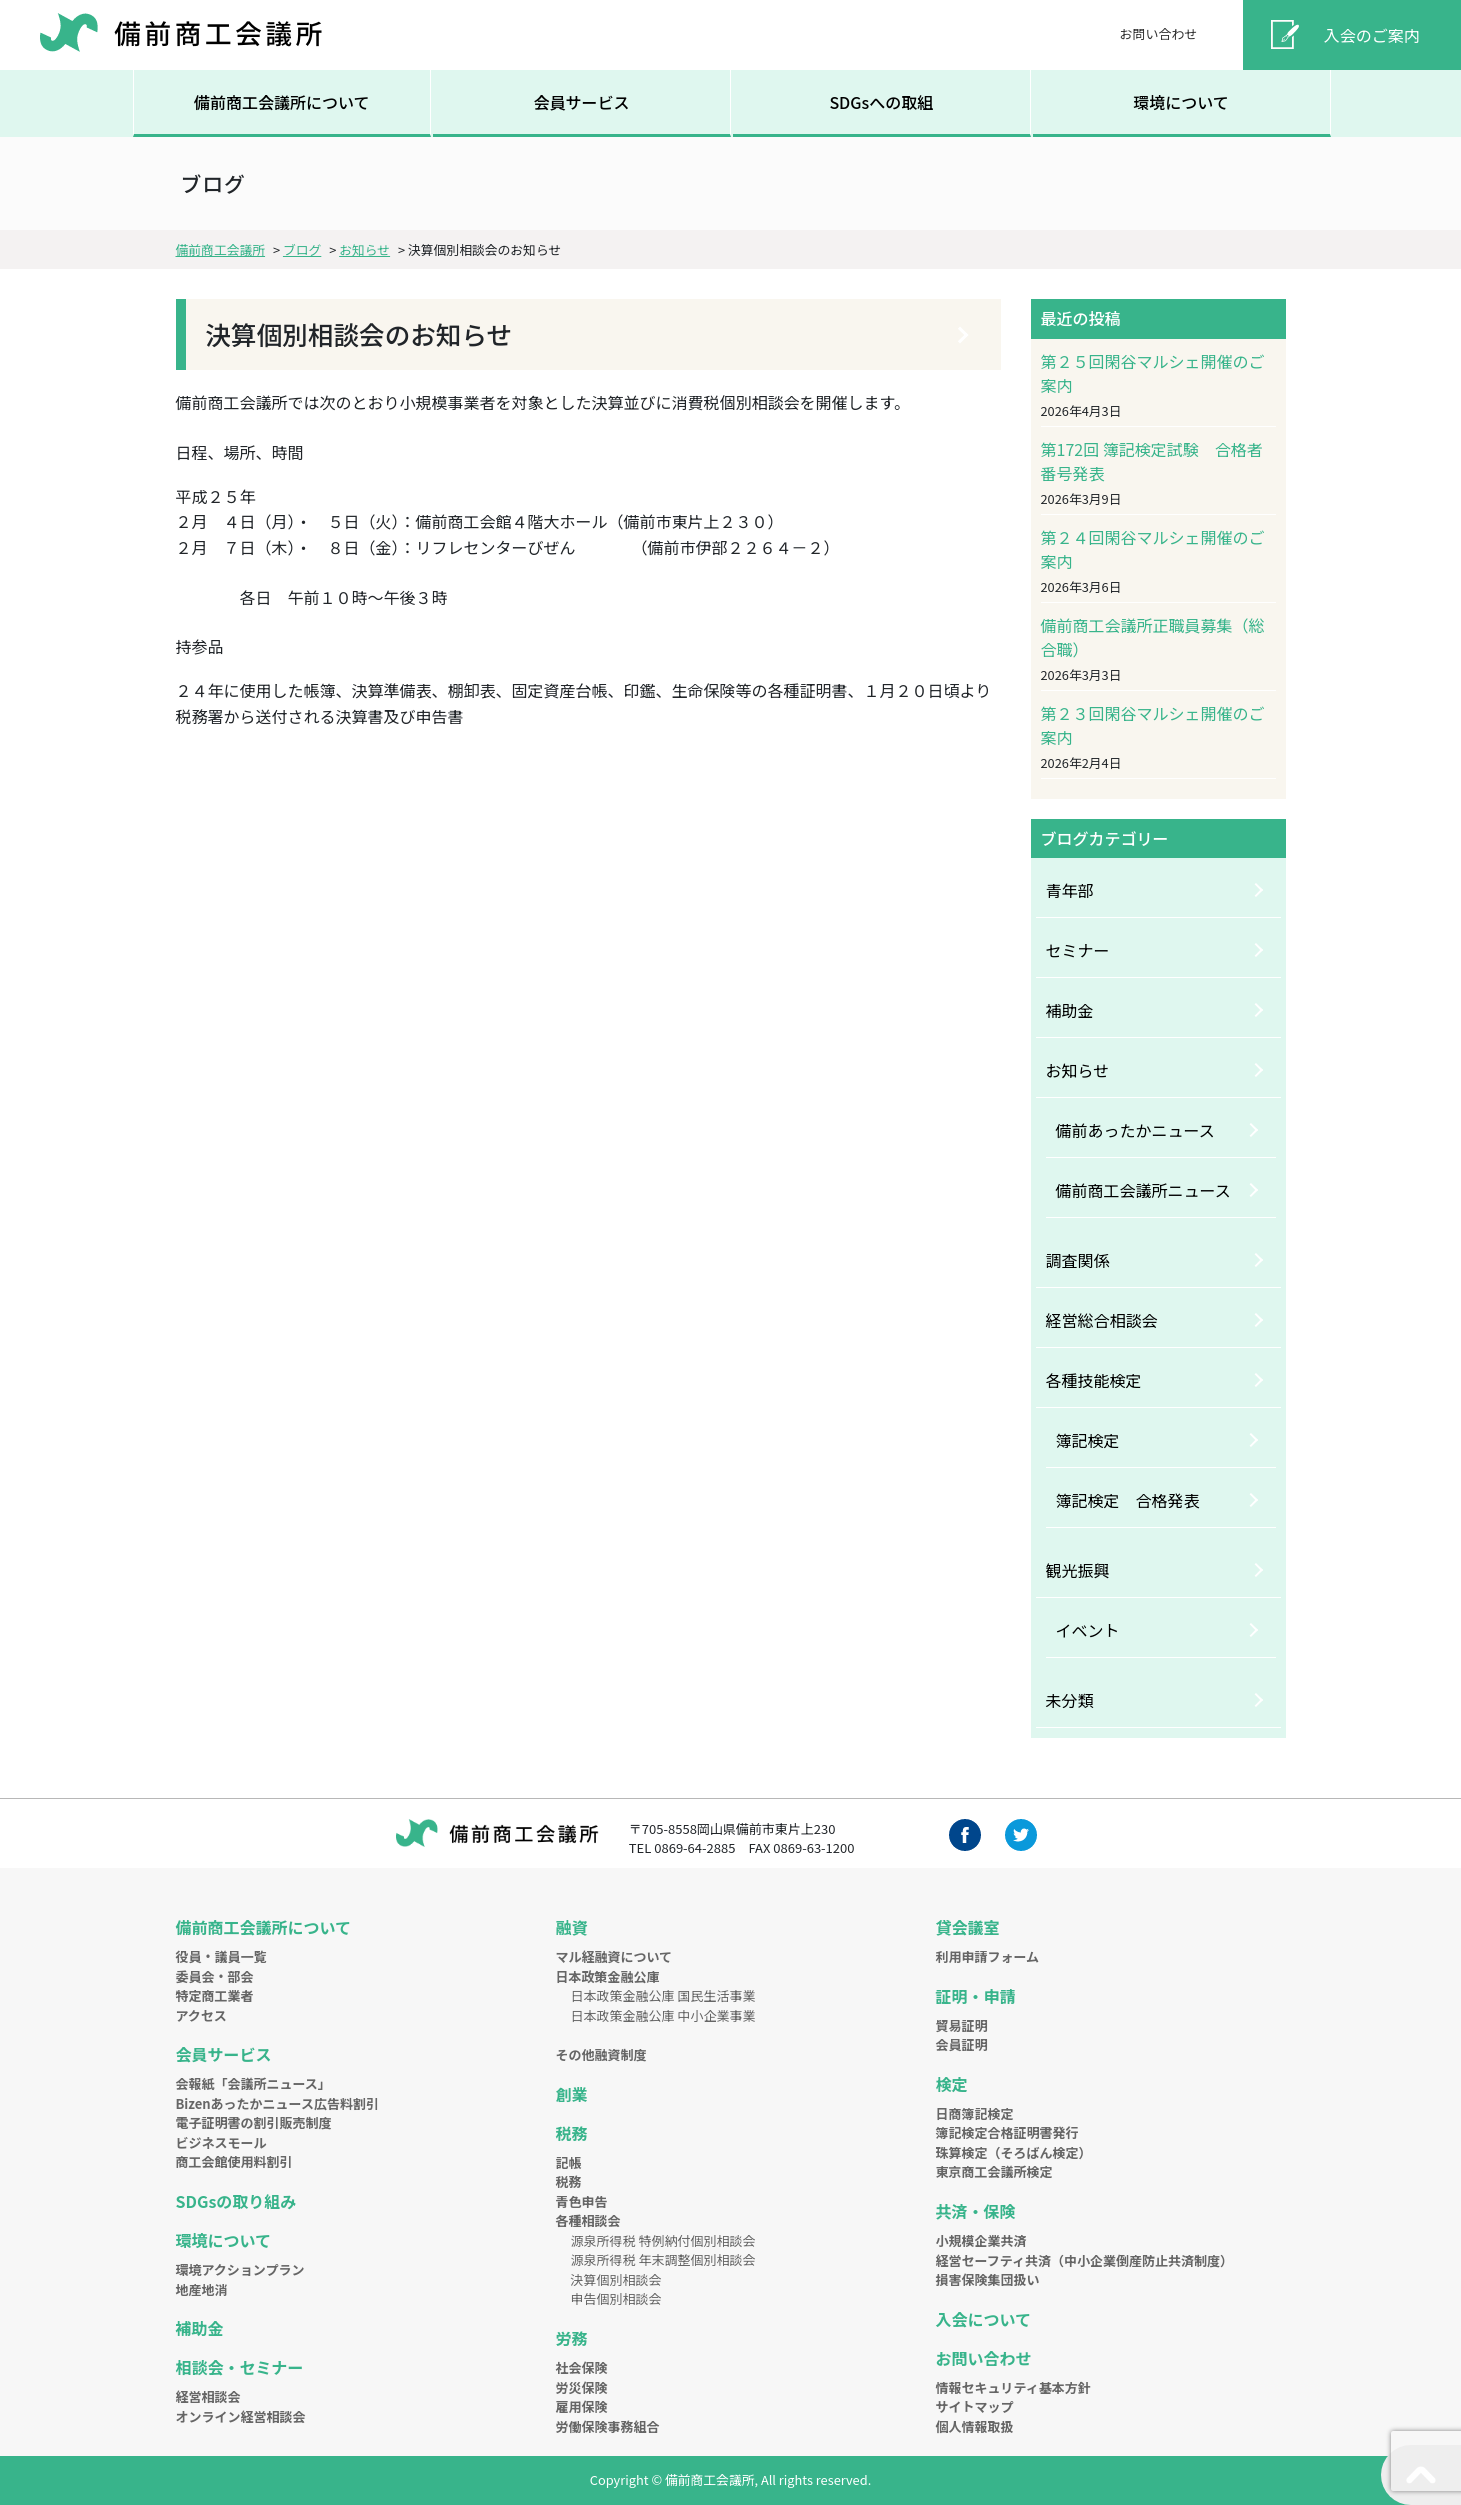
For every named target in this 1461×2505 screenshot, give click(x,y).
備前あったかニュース (1135, 1130)
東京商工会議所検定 (994, 2171)
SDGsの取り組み (236, 2201)
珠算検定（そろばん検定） (1014, 2152)
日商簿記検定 (975, 2113)
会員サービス (581, 102)
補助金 (1070, 1010)
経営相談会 (208, 2396)
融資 (572, 1927)
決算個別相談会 (616, 2279)
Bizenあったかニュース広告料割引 (277, 2103)
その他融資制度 (601, 2054)
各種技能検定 (1094, 1380)
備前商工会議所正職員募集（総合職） (1153, 637)
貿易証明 (962, 2025)
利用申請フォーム (988, 1956)
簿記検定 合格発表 (1128, 1500)
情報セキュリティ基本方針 (1013, 2387)
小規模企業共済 (981, 2240)
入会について (984, 2319)
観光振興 (1078, 1570)
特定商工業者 (215, 1995)
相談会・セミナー (240, 2367)
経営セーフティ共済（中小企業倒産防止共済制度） (1084, 2260)
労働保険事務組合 (608, 2426)
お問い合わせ (1158, 33)
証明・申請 (976, 1996)
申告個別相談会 (616, 2298)
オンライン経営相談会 (241, 2416)
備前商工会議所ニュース (1143, 1190)
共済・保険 (976, 2211)
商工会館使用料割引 (234, 2161)
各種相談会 (588, 2220)
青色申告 (582, 2201)
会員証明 (962, 2044)
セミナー (1078, 950)
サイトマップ (975, 2406)
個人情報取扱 (975, 2426)
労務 (572, 2338)
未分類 (1070, 1700)
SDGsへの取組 (881, 102)
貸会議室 (968, 1927)
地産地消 (202, 2289)
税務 (572, 2133)
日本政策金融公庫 (608, 1976)
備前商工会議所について (282, 102)
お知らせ (1078, 1070)
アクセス (201, 2015)
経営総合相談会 (1102, 1320)
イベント (1088, 1630)
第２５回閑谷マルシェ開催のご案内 (1153, 373)
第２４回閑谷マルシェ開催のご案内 (1153, 549)
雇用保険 (582, 2406)
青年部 (1070, 890)
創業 (572, 2094)
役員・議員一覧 (221, 1956)
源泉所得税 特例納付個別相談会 (663, 2240)
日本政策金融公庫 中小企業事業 (663, 2015)
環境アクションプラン (240, 2269)
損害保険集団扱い (988, 2279)
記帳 (569, 2162)
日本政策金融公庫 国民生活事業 (663, 1995)
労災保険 (582, 2387)
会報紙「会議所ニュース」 (253, 2083)
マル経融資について (614, 1956)
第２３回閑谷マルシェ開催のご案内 (1153, 725)
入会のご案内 (1372, 35)
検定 (952, 2084)
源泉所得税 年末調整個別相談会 (663, 2259)
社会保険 (582, 2367)
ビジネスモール (221, 2142)
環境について (1181, 102)
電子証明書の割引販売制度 (254, 2122)
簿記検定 (1088, 1440)
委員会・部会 (215, 1976)
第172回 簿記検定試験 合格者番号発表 (1152, 461)
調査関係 (1078, 1260)
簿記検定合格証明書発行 (1007, 2132)
